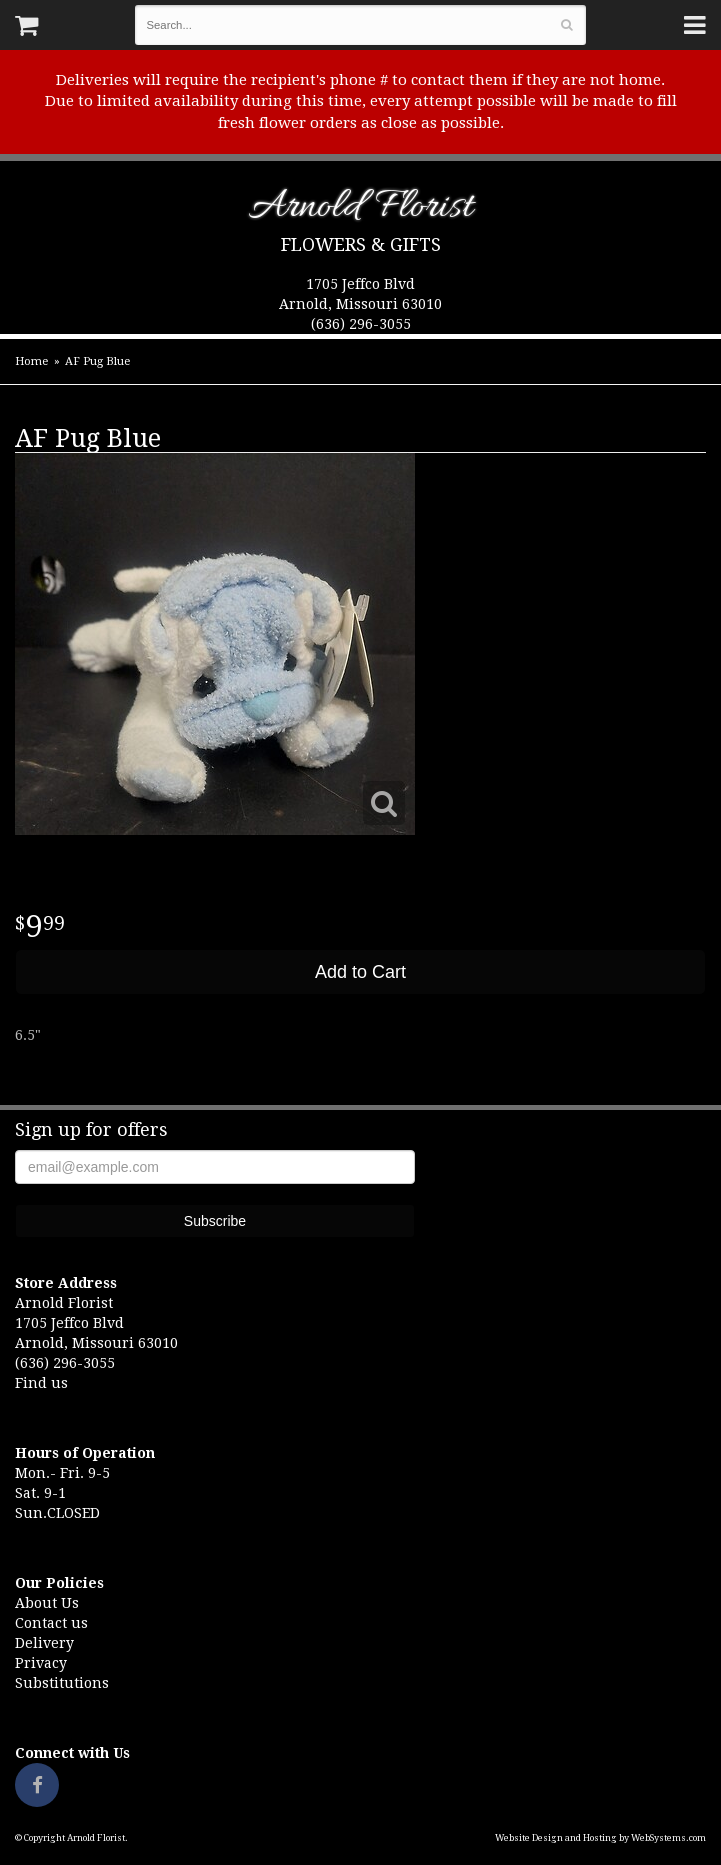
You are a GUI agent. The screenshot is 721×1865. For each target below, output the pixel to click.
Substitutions (62, 1683)
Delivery (44, 1643)
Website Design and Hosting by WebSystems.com (600, 1838)
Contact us (51, 1623)
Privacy (41, 1663)
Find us (41, 1383)
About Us (47, 1603)
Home (31, 361)
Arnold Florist (360, 210)
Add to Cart (360, 972)
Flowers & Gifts (361, 244)
